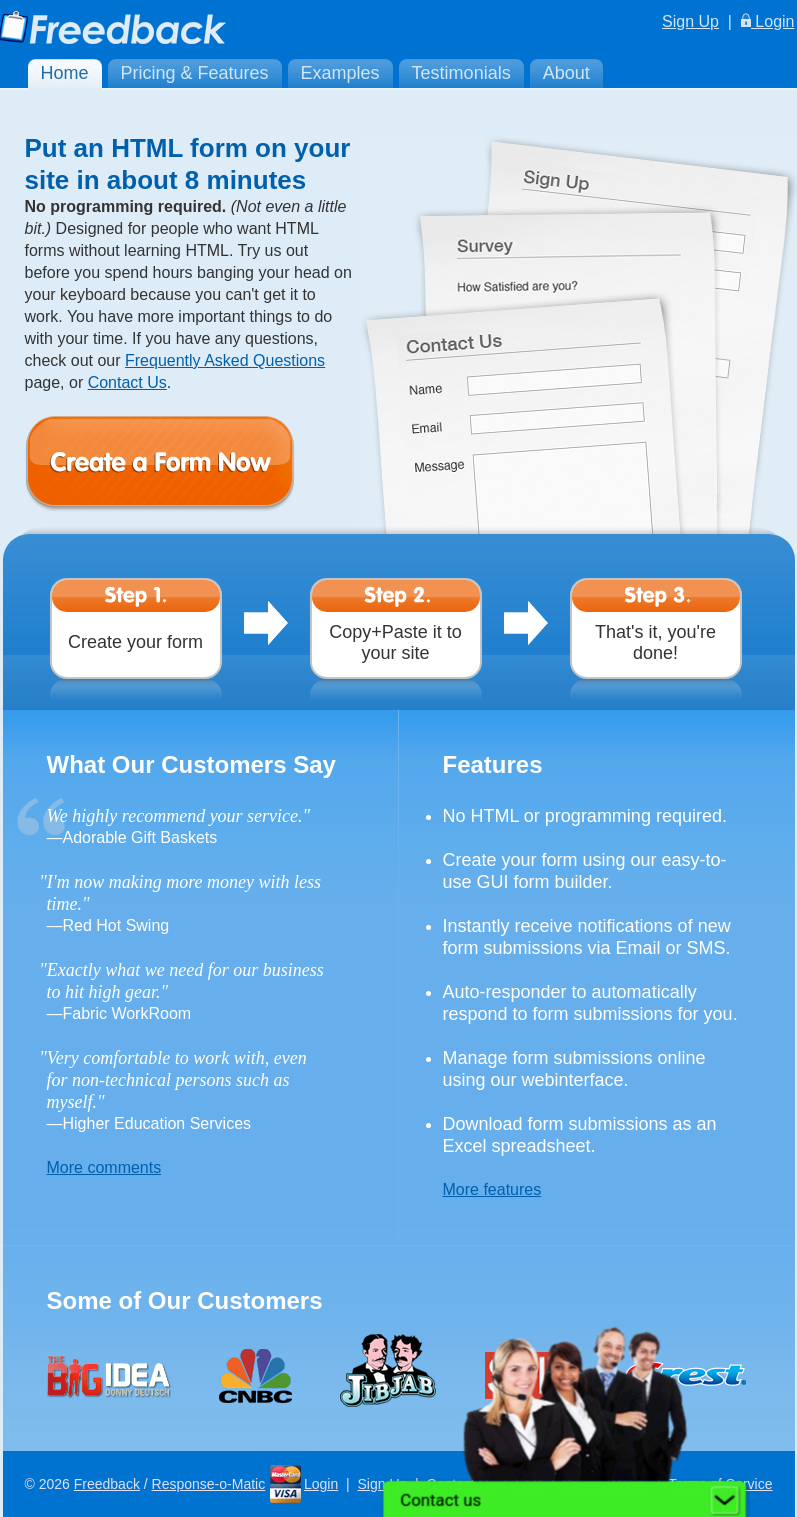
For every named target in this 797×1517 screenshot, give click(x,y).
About (566, 73)
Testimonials (461, 73)
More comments (104, 1167)
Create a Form (190, 464)
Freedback (107, 1484)
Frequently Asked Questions (225, 360)
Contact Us (127, 382)
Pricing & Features (195, 73)
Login (768, 21)
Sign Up (690, 21)
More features (492, 1189)
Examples (340, 73)
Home (65, 73)
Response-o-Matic (209, 1484)
